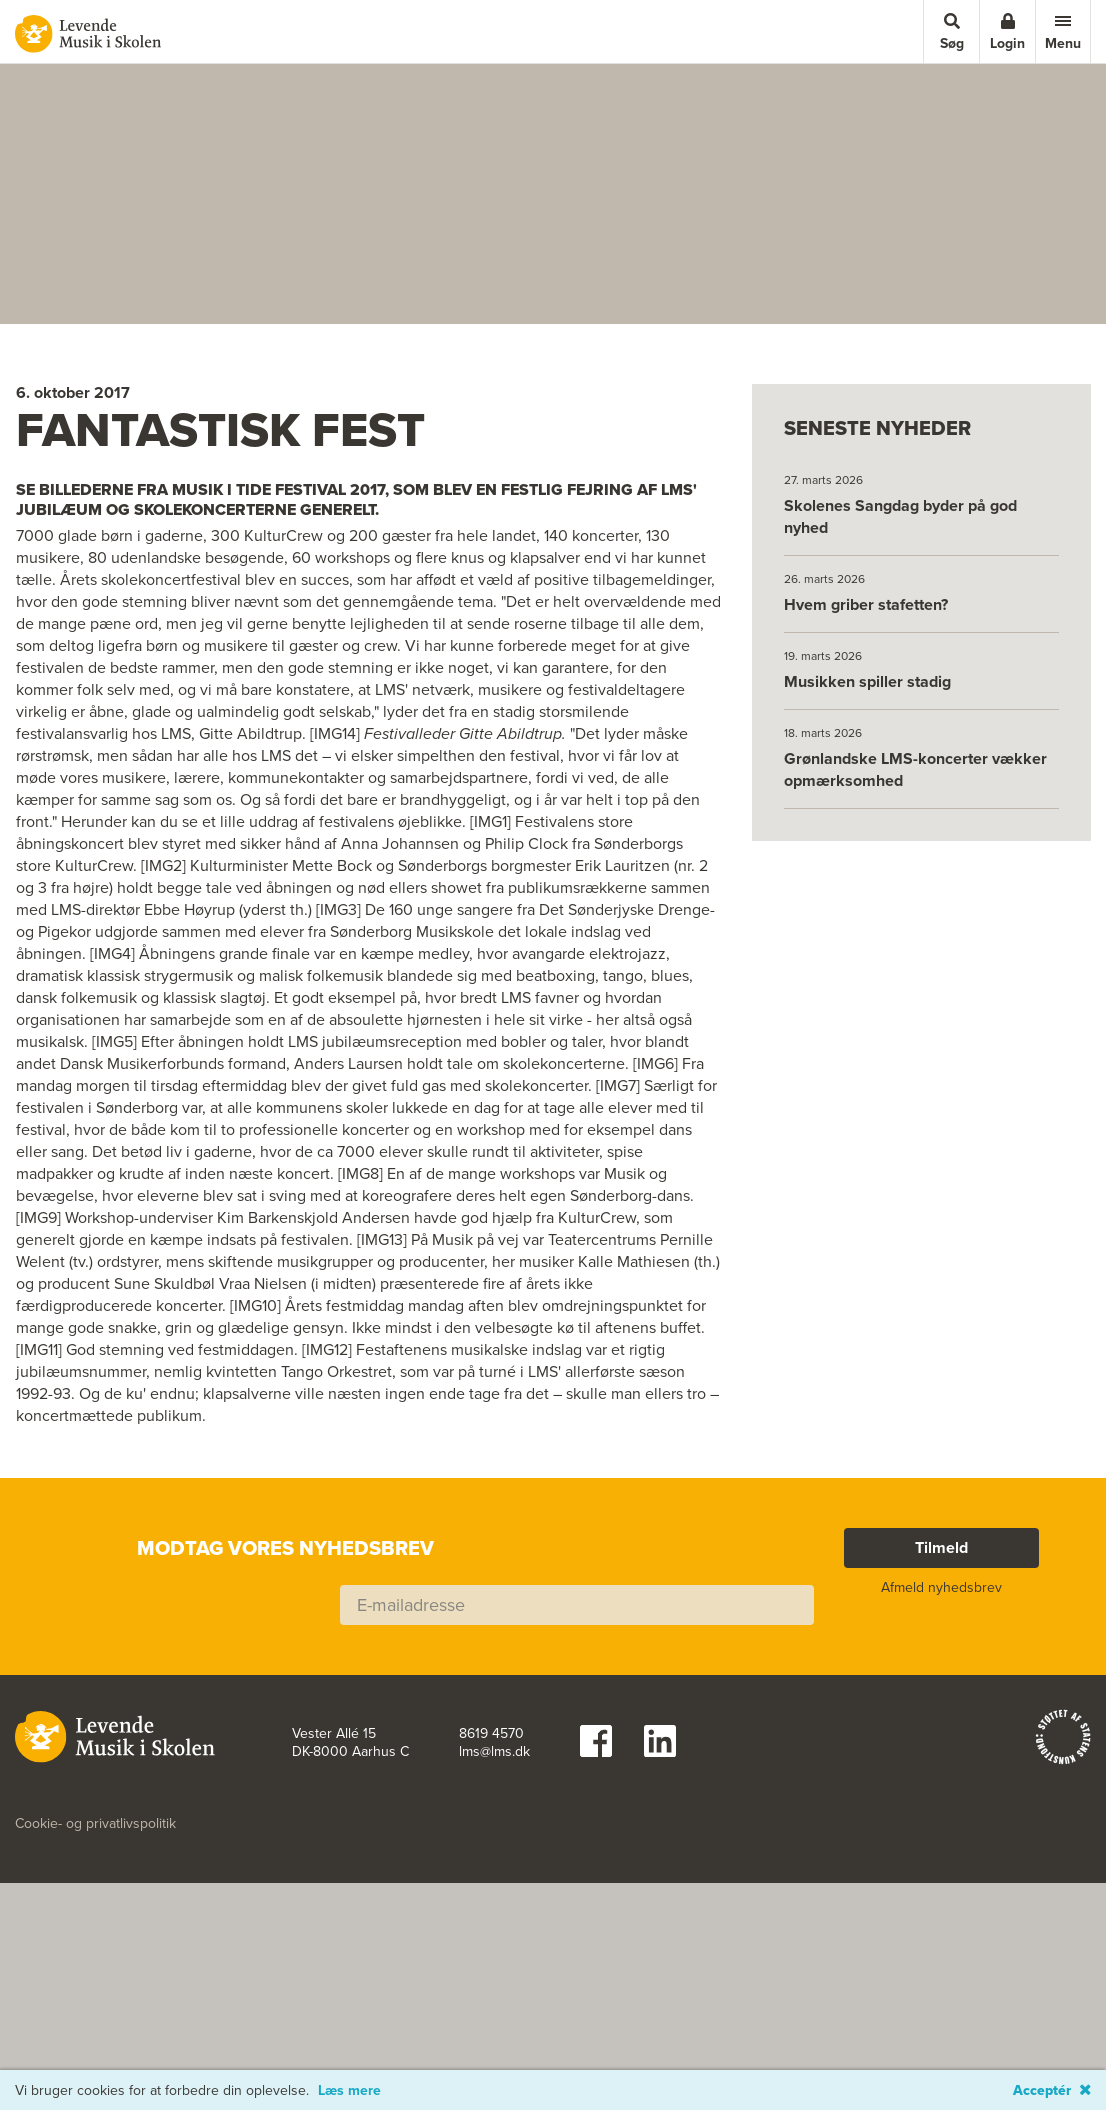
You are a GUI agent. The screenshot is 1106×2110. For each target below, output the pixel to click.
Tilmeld (941, 1753)
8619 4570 (491, 1940)
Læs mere (349, 2091)
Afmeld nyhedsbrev (941, 1793)
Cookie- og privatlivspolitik (95, 2030)
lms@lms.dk (494, 1958)
